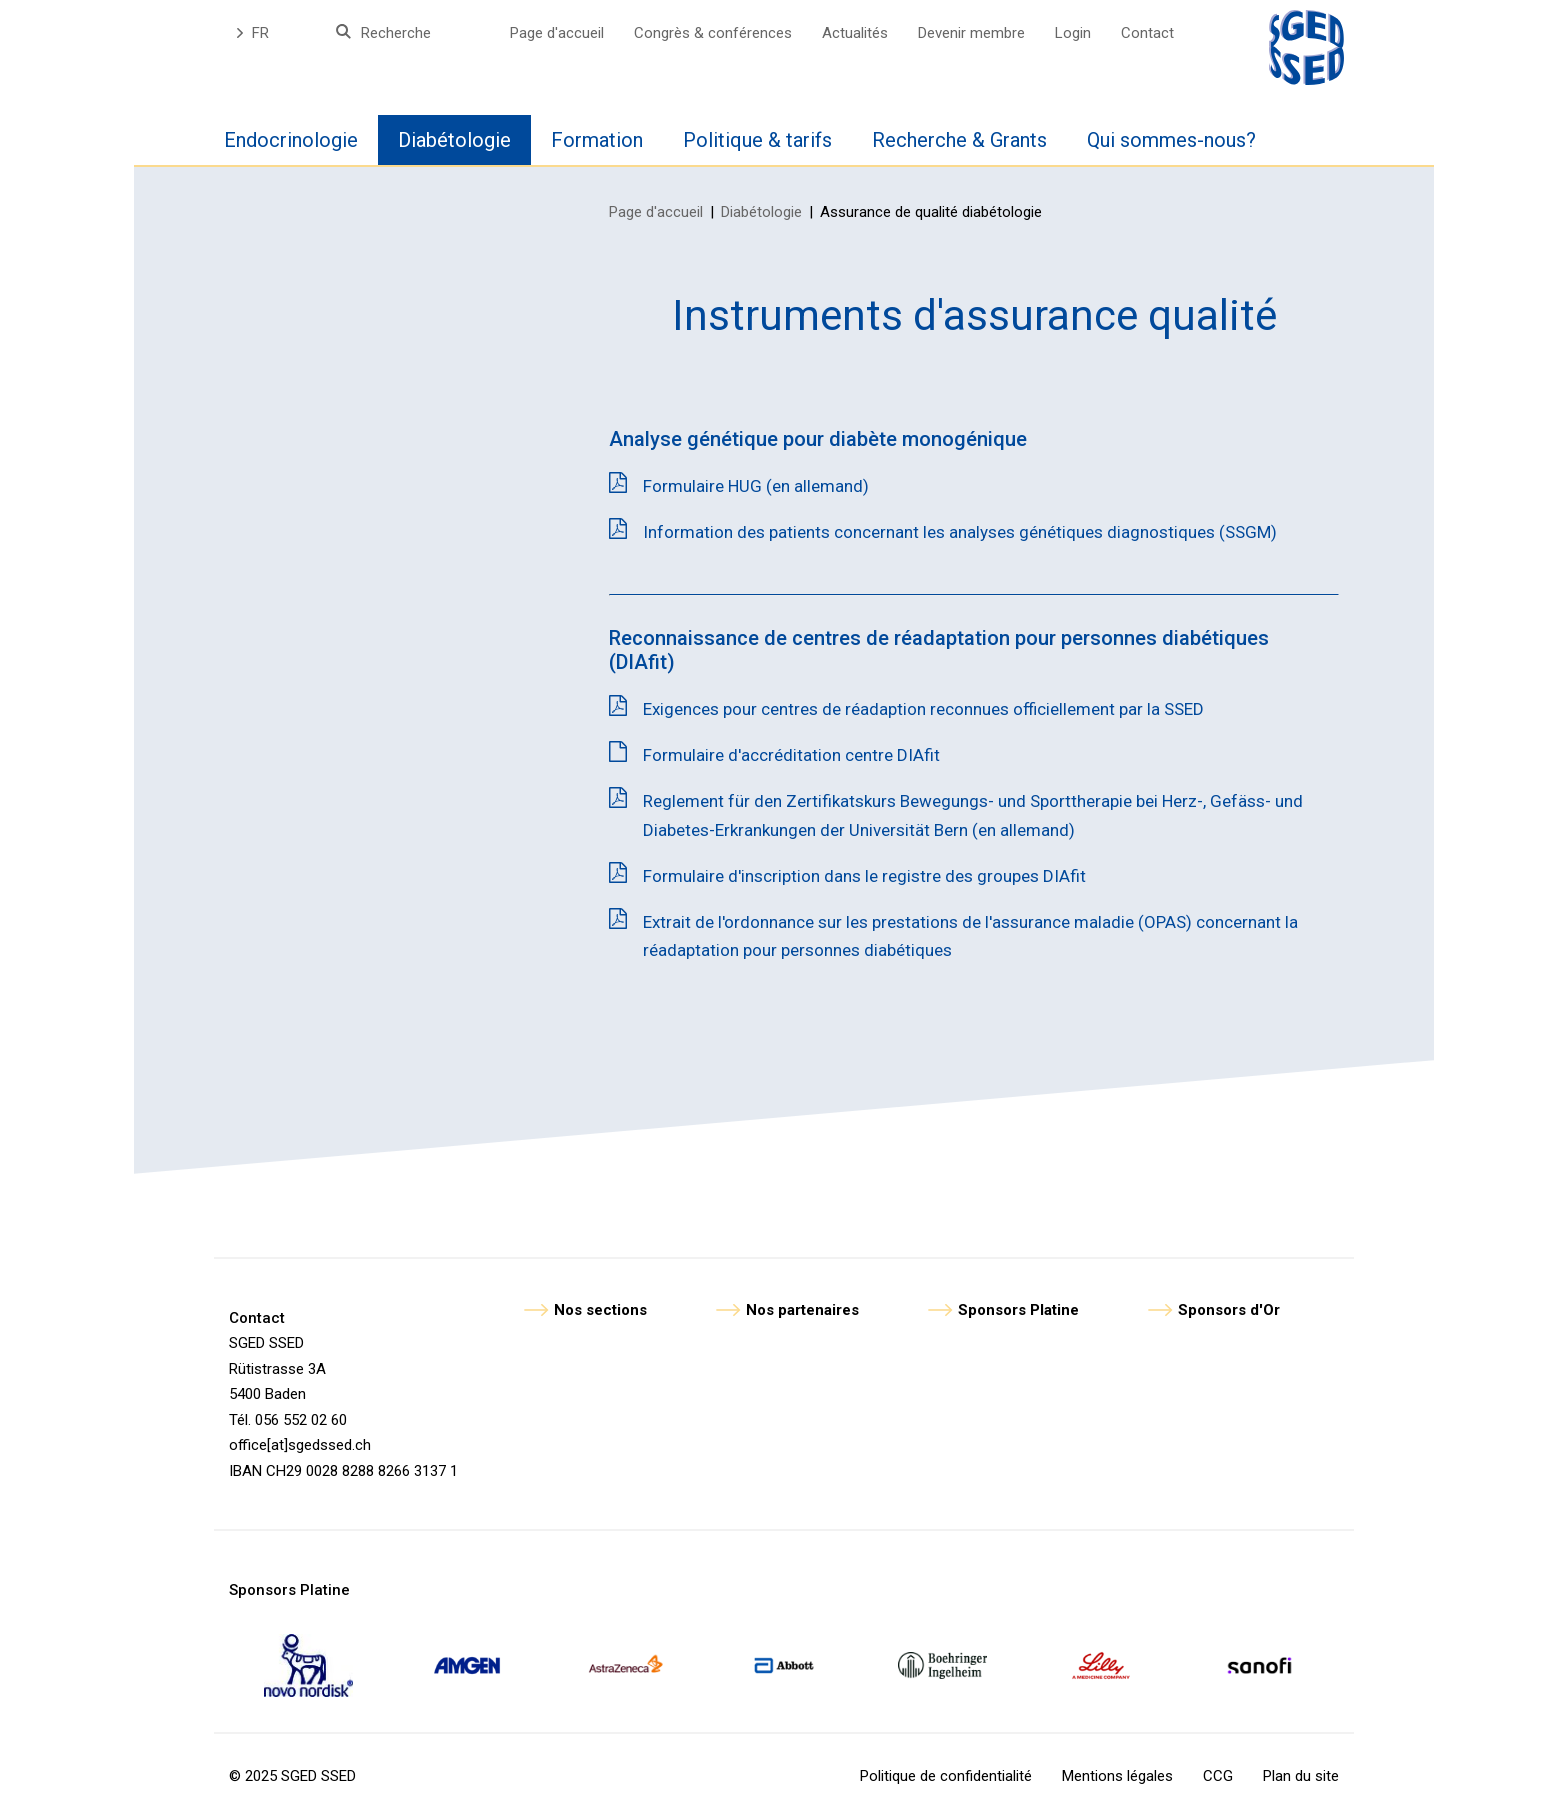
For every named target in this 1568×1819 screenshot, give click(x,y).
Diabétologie (761, 212)
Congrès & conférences (713, 33)
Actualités (855, 33)
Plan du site (1301, 1776)
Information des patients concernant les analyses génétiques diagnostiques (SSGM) (960, 532)
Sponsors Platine (1018, 1310)
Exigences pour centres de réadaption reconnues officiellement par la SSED (923, 709)
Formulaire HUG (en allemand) (756, 486)
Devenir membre (971, 33)
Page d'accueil (557, 33)
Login (1073, 33)
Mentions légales (1117, 1776)
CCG (1218, 1776)
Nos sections (600, 1310)
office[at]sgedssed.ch (300, 1445)
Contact (1147, 33)
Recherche (396, 33)
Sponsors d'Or (1229, 1310)
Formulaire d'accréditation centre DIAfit (791, 755)
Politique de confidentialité (946, 1776)
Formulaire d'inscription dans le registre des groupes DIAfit (864, 876)
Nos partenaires (802, 1310)
